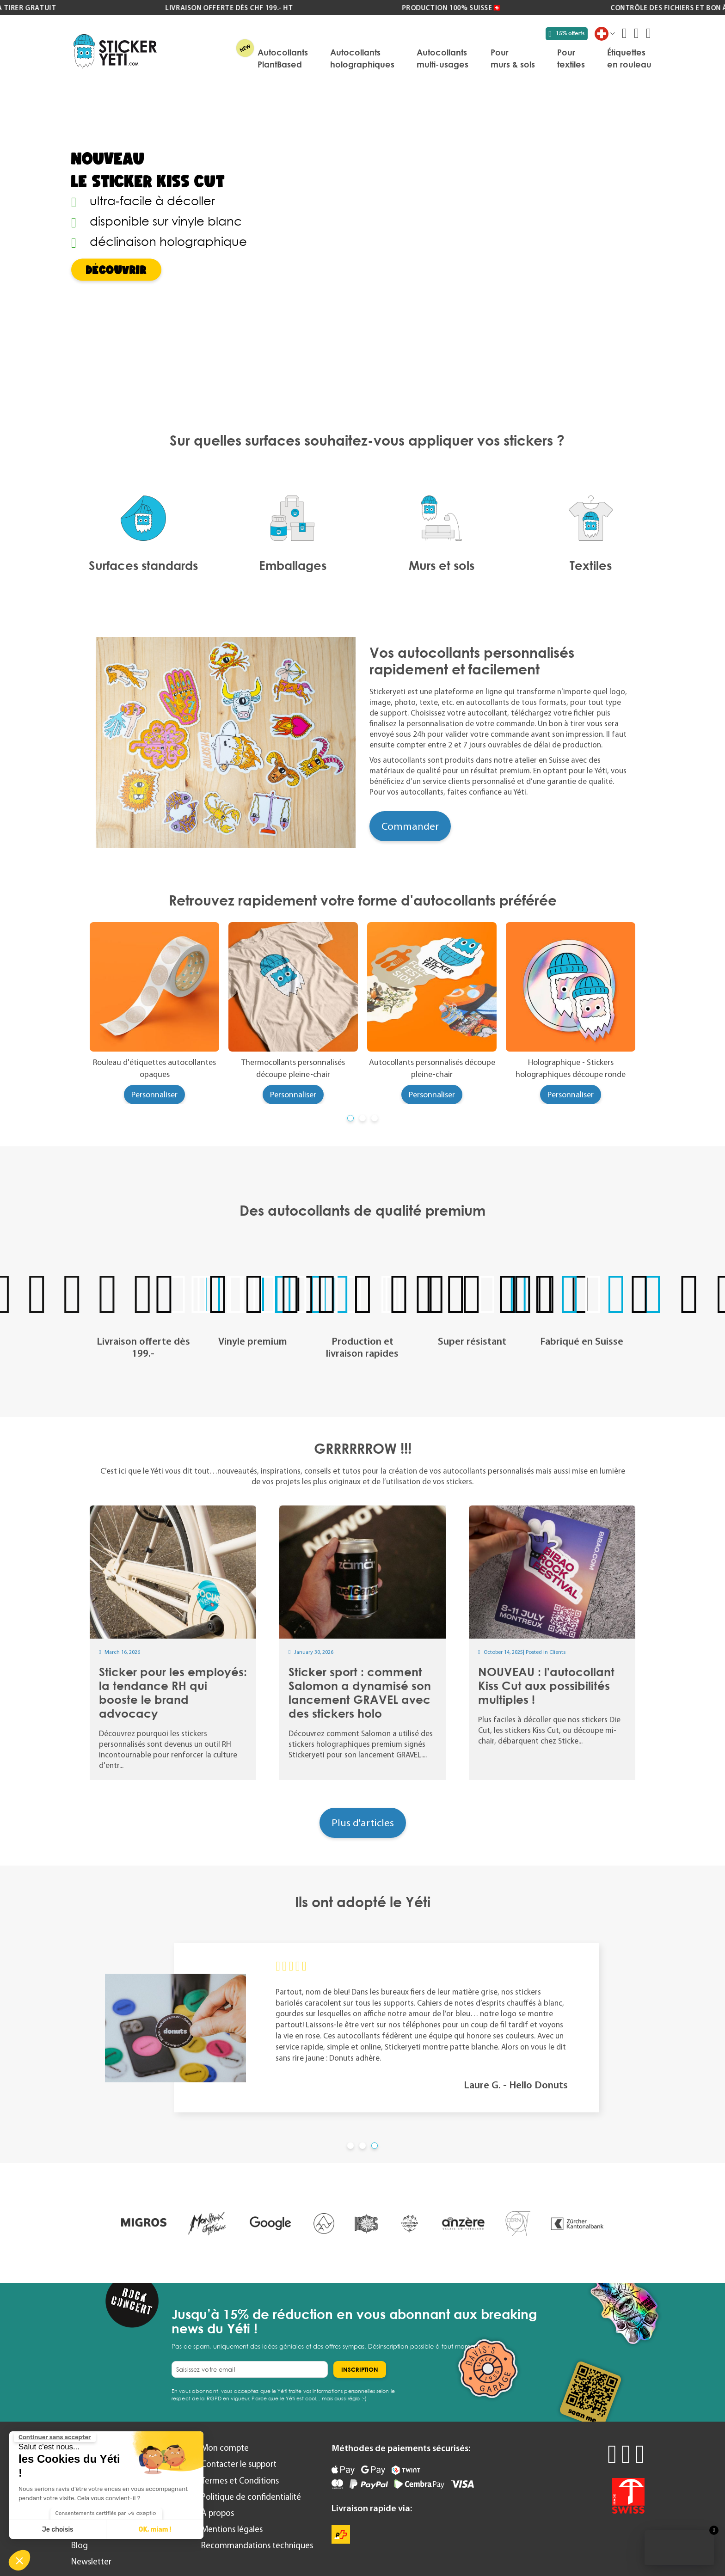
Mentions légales (232, 2529)
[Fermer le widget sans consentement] (55, 2437)
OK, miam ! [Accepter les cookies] (155, 2529)
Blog (79, 2545)
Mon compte (225, 2447)
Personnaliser (154, 1094)
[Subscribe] (359, 2369)
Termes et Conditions (240, 2480)
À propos (217, 2513)
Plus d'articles (363, 1822)
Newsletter (91, 2561)
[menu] (408, 58)
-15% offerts (567, 33)
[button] (19, 2560)
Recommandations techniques (257, 2545)
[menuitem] (283, 58)
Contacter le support (238, 2464)
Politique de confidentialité (251, 2496)
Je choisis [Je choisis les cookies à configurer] (58, 2529)
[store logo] (115, 51)
